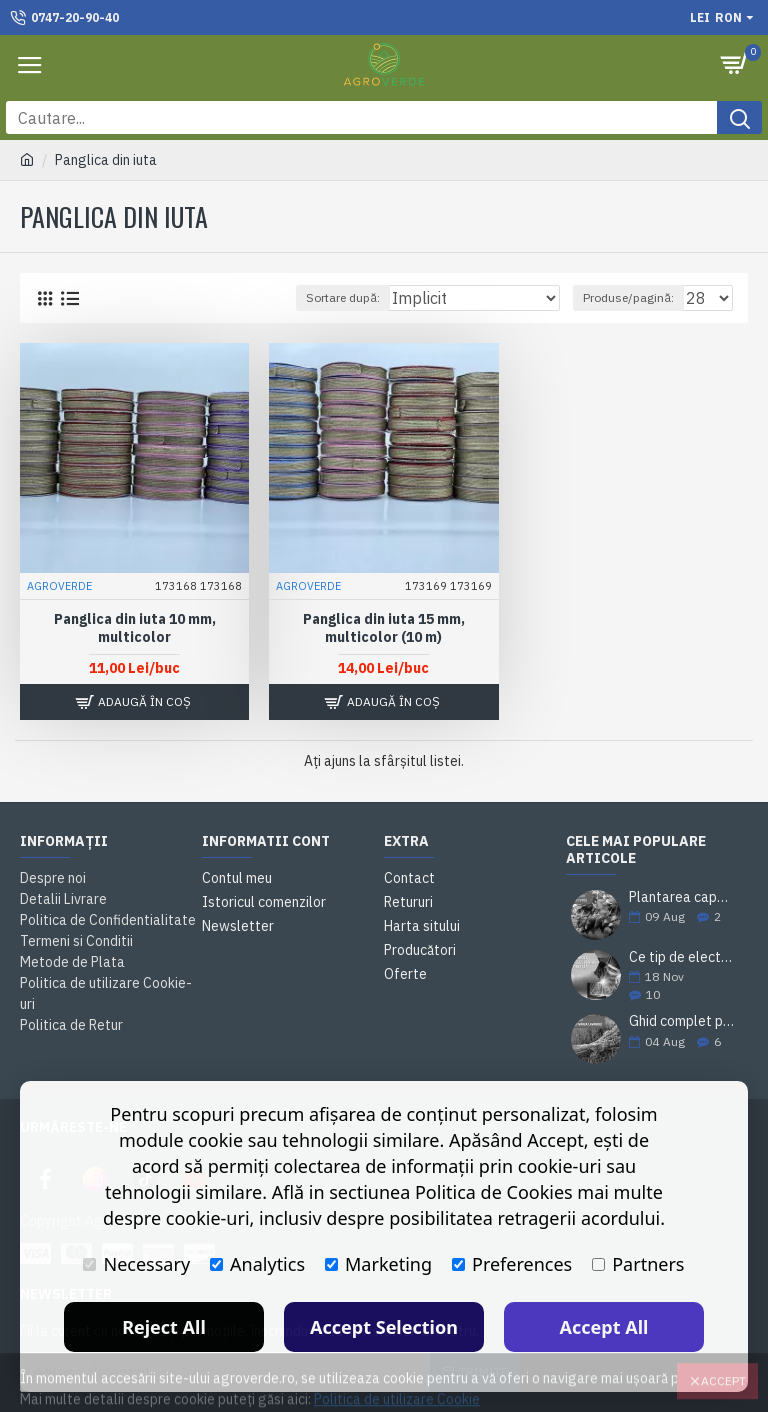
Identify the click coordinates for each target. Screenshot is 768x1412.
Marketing (378, 1264)
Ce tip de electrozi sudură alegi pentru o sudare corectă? (682, 957)
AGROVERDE (59, 586)
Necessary (136, 1264)
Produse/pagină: (628, 297)
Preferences (512, 1264)
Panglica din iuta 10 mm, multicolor (135, 628)
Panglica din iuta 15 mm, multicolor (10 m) (384, 628)
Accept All (604, 1327)
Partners (638, 1264)
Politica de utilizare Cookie (397, 1386)
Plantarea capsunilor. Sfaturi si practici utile (682, 897)
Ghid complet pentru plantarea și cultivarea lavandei (682, 1021)
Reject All (164, 1327)
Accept (723, 1367)
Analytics (257, 1264)
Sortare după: (343, 297)
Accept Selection (384, 1327)
